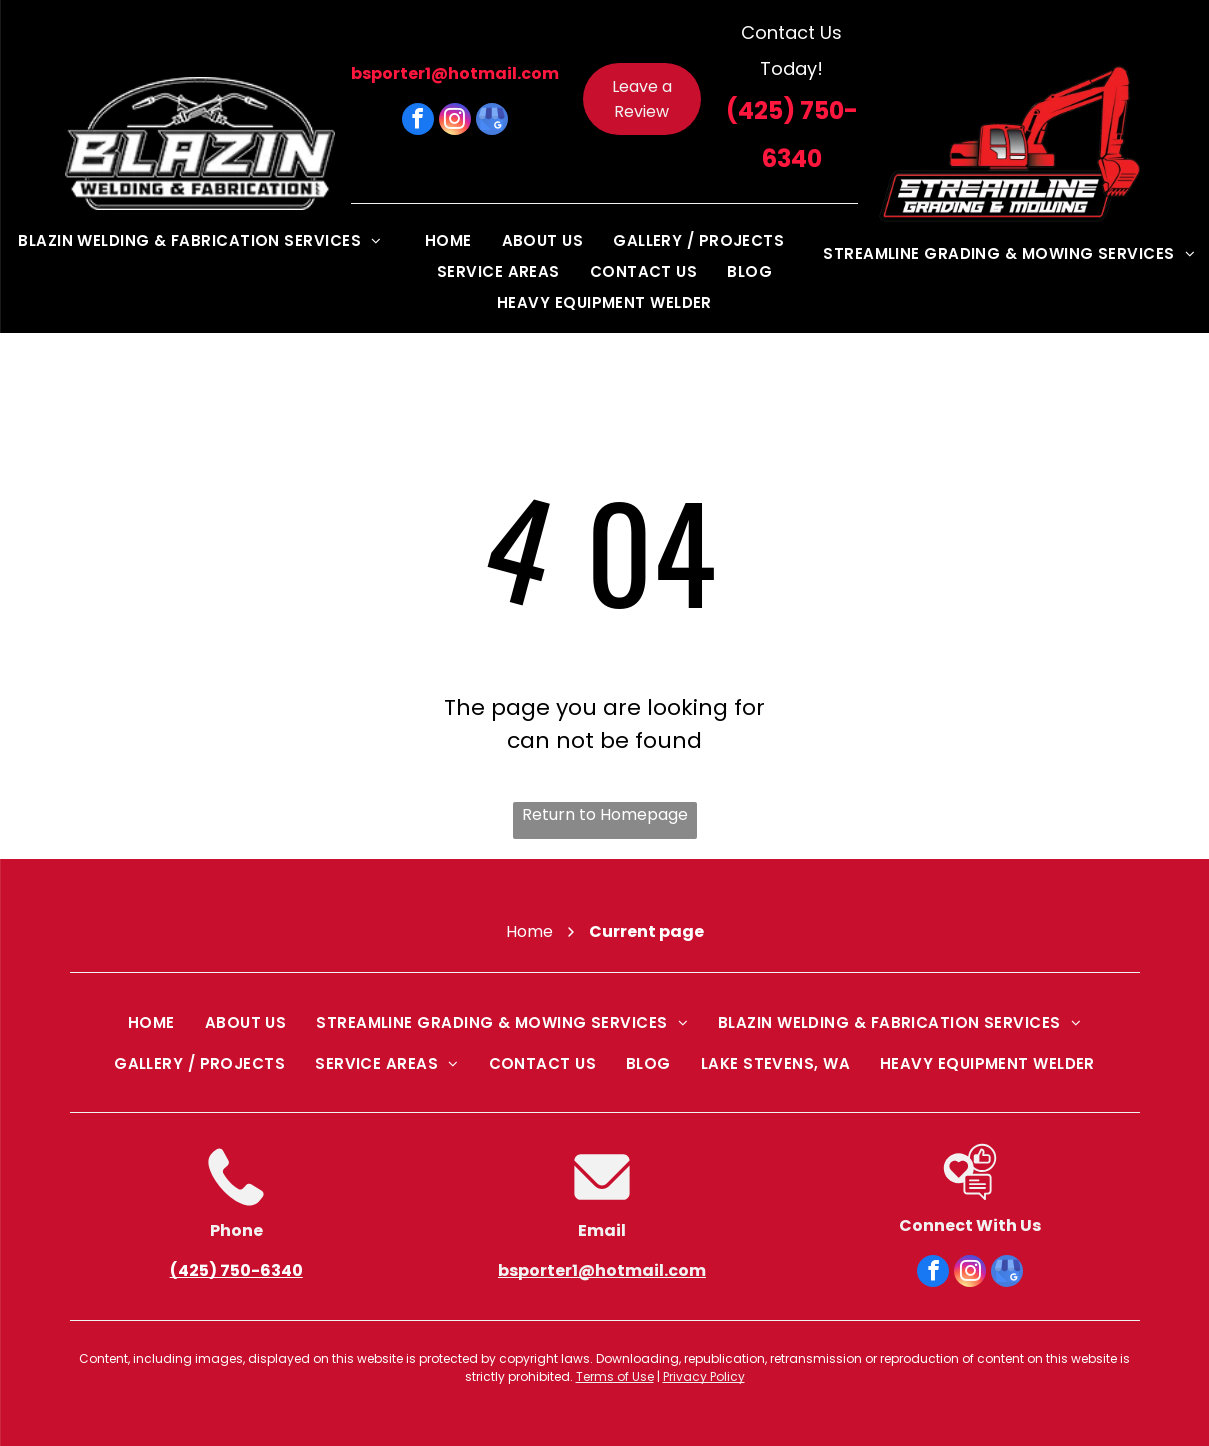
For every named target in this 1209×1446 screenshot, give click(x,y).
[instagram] (455, 121)
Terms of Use (615, 1376)
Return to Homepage (605, 814)
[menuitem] (199, 240)
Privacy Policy (704, 1376)
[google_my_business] (492, 121)
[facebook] (418, 121)
